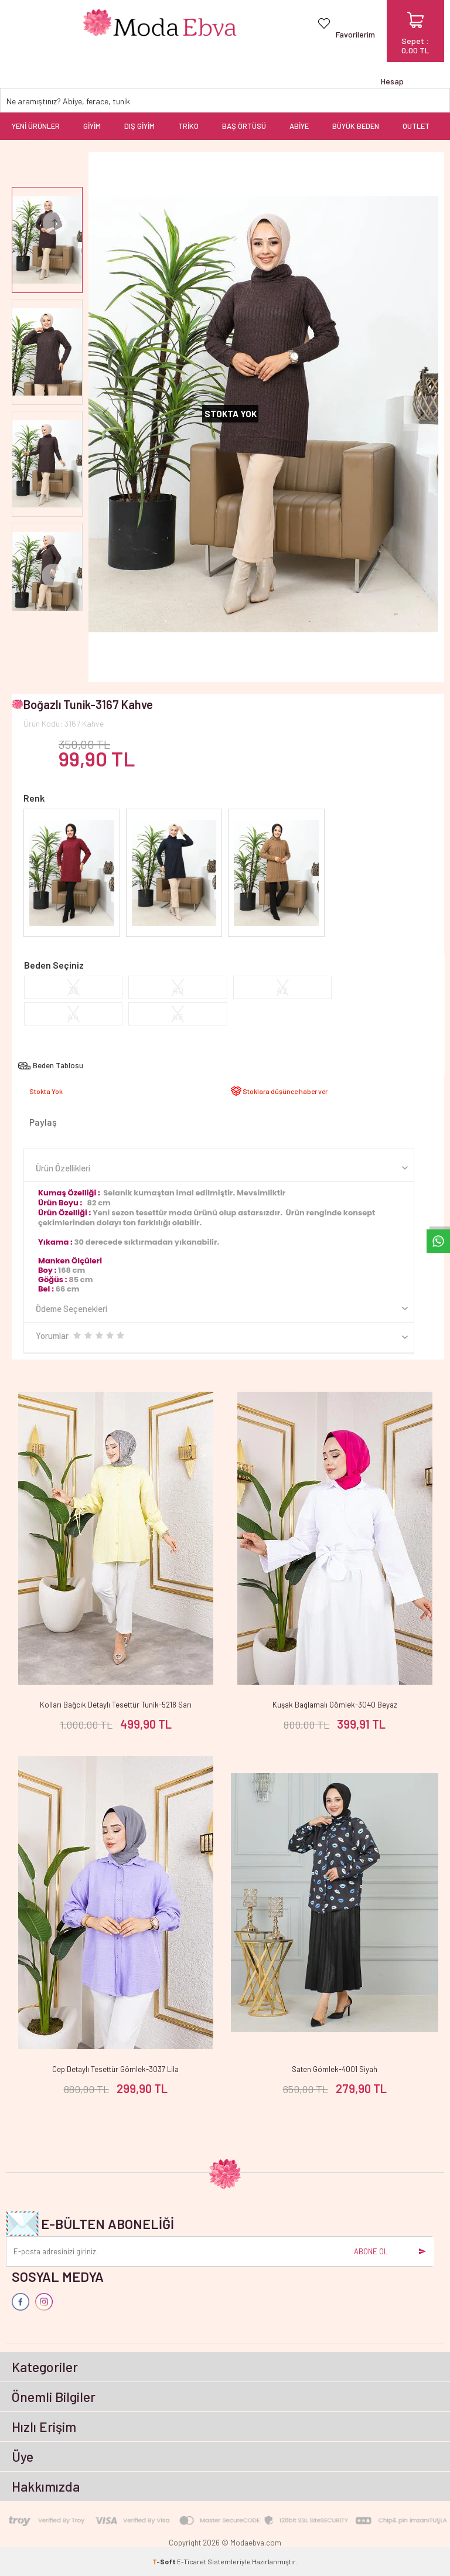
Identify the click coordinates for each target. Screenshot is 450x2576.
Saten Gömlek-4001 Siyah (334, 2069)
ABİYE (299, 126)
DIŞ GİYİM (139, 126)
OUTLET (416, 126)
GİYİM (92, 126)
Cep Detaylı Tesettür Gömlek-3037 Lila (115, 2069)
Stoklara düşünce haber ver (285, 1091)
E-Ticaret (191, 2561)
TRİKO (188, 126)
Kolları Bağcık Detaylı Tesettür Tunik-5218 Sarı (116, 1704)
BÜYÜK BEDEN (355, 126)
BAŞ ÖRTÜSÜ (244, 126)
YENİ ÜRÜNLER (36, 126)
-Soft (164, 2561)
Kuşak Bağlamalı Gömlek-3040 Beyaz (334, 1704)
